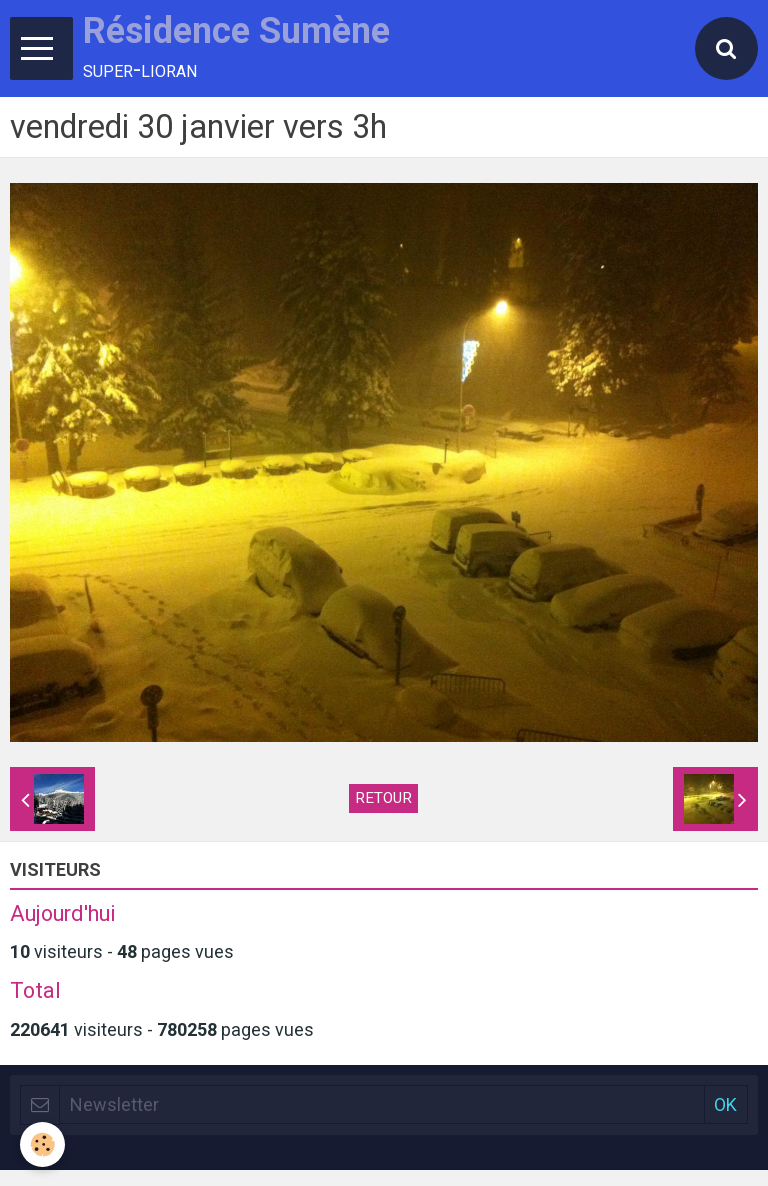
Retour (383, 798)
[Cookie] (42, 1144)
